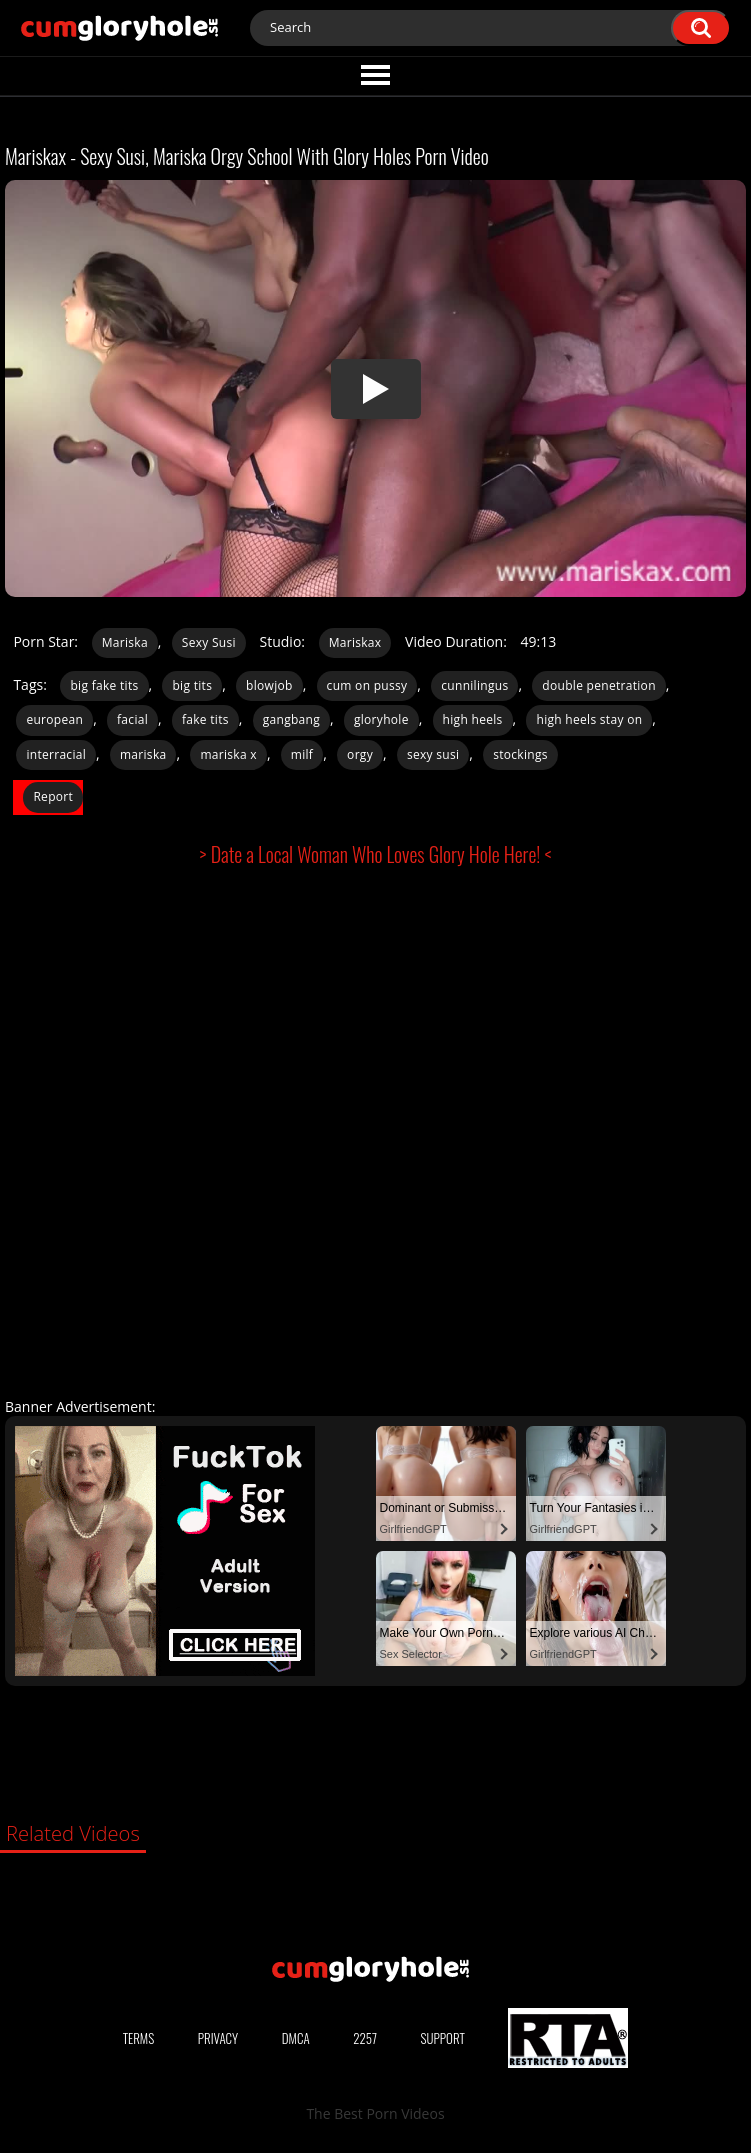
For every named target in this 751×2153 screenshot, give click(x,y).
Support (443, 2038)
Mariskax (355, 642)
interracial (56, 754)
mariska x (228, 754)
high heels (473, 719)
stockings (520, 754)
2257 (365, 2038)
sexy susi (433, 754)
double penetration (598, 685)
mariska (143, 754)
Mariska (125, 642)
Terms (139, 2038)
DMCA (296, 2038)
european (54, 719)
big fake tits (104, 685)
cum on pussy (367, 685)
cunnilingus (474, 685)
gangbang (291, 719)
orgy (360, 754)
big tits (192, 685)
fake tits (205, 719)
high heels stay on (589, 719)
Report (53, 796)
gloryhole (381, 719)
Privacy (218, 2038)
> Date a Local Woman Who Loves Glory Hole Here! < (376, 854)
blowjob (269, 685)
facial (132, 719)
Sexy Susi (209, 642)
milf (302, 754)
